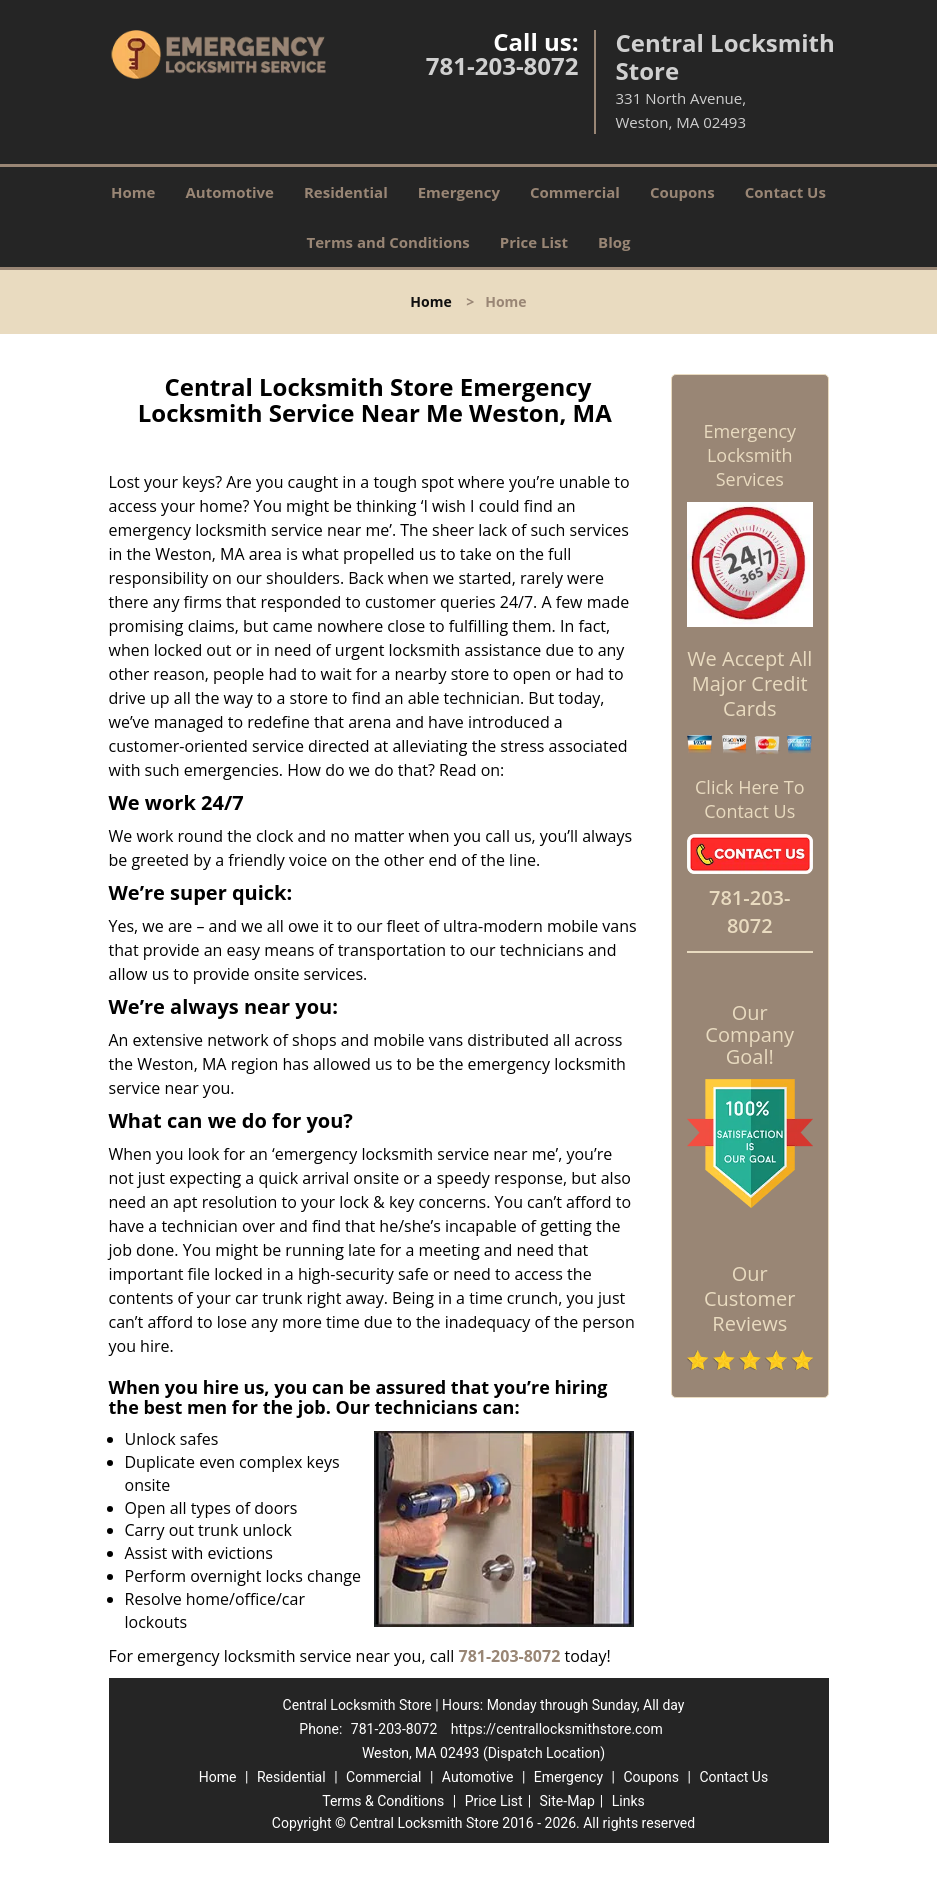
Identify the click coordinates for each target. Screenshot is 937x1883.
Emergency (459, 192)
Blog (614, 242)
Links (628, 1801)
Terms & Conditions (383, 1801)
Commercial (575, 192)
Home (133, 192)
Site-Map (567, 1801)
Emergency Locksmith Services (749, 455)
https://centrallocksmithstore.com (557, 1729)
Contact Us (785, 192)
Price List (534, 242)
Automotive (229, 192)
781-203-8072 (502, 65)
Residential (346, 192)
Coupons (682, 192)
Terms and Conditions (388, 242)
